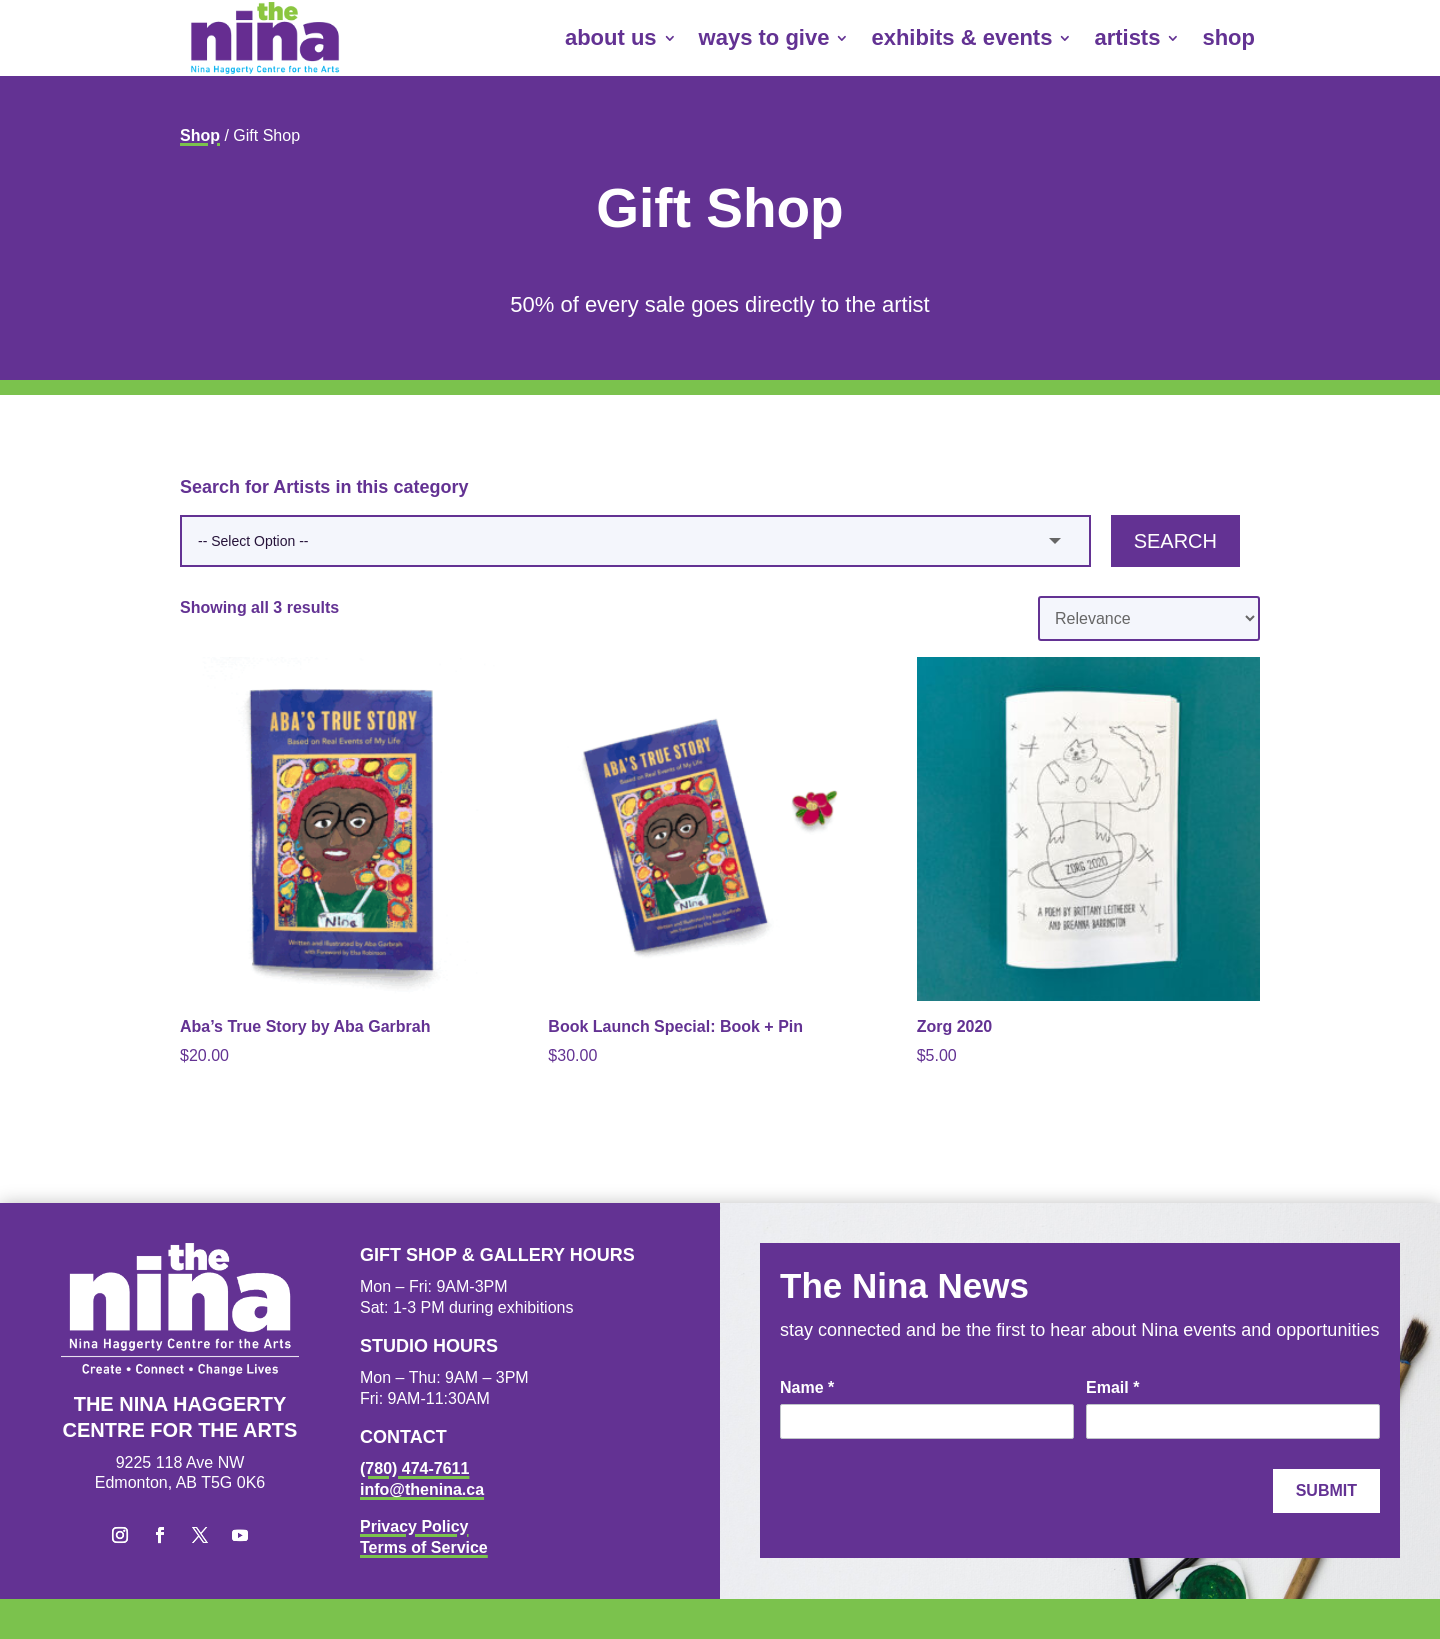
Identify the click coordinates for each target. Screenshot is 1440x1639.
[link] (265, 38)
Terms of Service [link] (424, 1547)
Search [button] (1175, 541)
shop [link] (1228, 37)
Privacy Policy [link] (414, 1526)
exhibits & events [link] (961, 37)
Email (1112, 1387)
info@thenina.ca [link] (422, 1489)
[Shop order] (1149, 618)
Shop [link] (200, 135)
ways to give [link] (764, 37)
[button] (120, 1535)
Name (807, 1387)
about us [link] (611, 37)
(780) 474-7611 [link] (414, 1468)
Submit (1326, 1490)
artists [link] (1127, 37)
